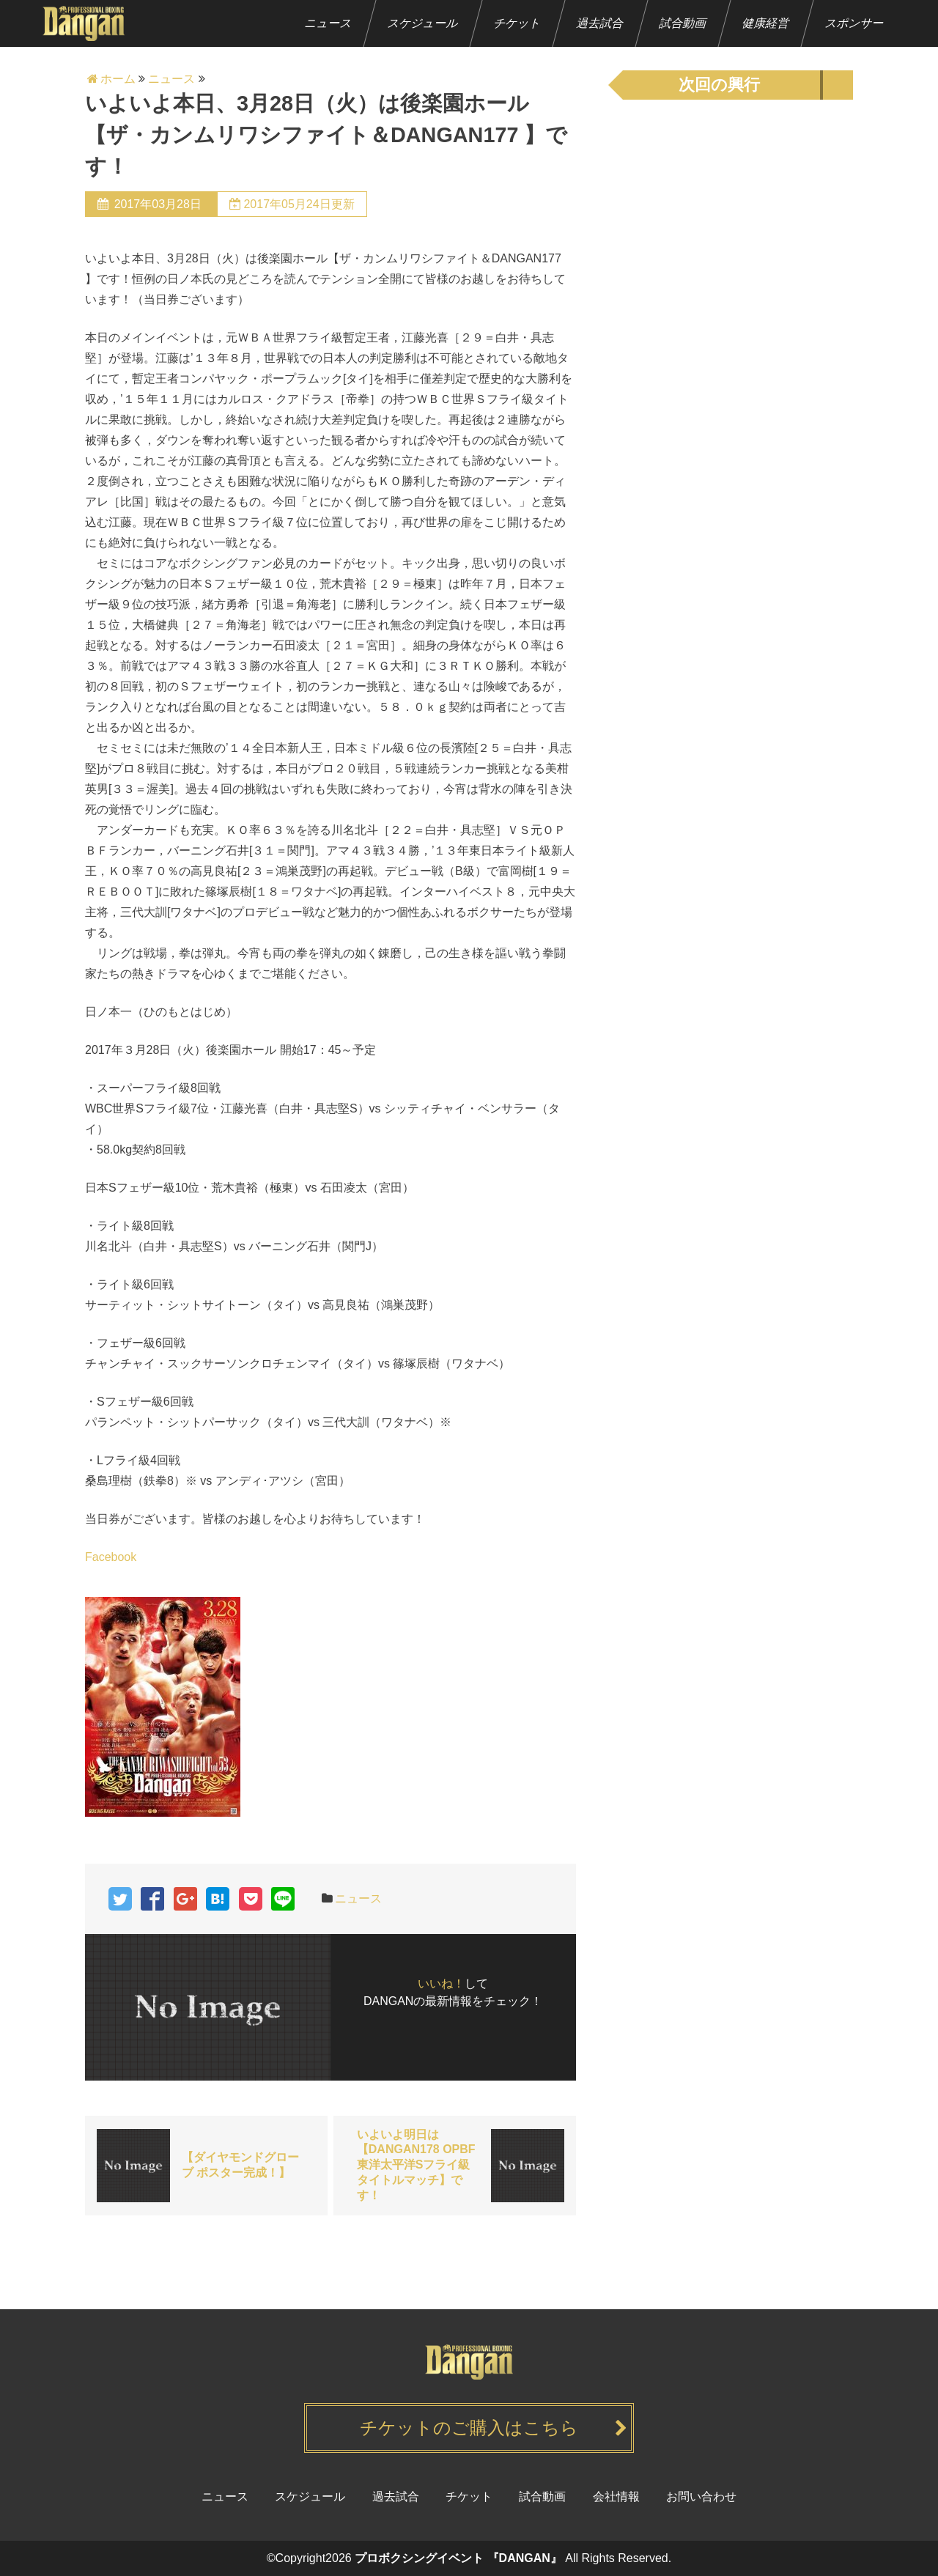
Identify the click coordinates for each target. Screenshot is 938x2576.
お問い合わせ (701, 2496)
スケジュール (423, 23)
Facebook (110, 1557)
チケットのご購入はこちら (469, 2427)
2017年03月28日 (157, 204)
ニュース (328, 23)
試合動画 (683, 23)
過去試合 (600, 23)
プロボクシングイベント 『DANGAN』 (458, 2558)
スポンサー (855, 23)
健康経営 (766, 23)
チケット (517, 23)
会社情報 (616, 2496)
